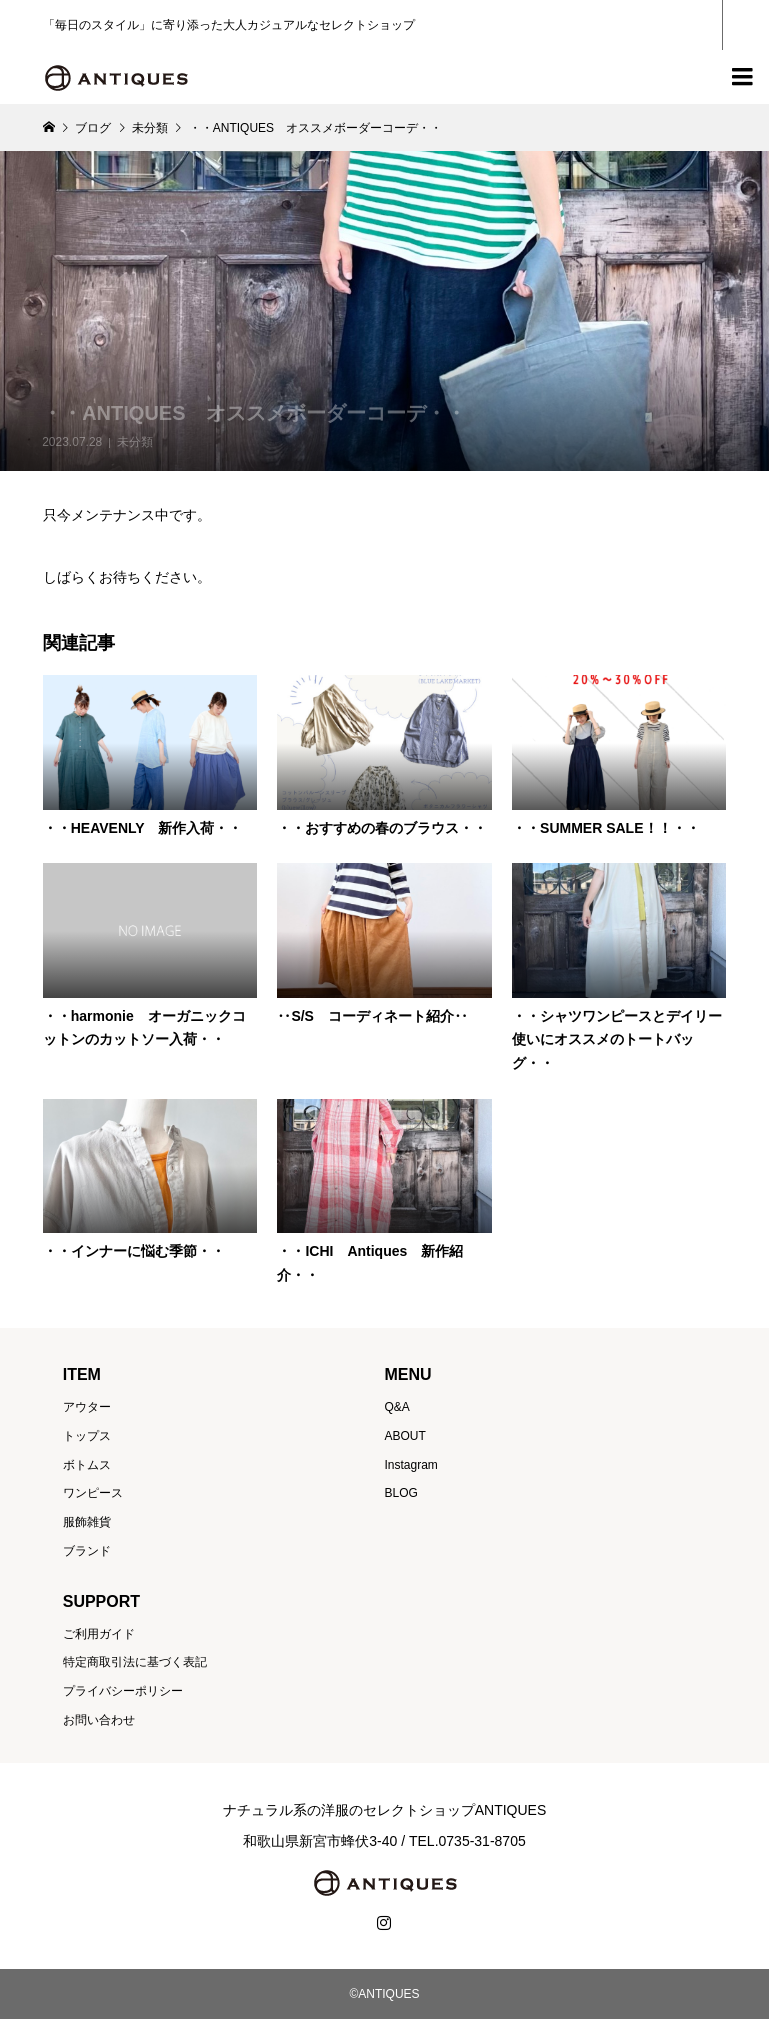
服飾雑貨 (87, 1522)
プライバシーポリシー (123, 1691)
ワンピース (93, 1493)
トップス (87, 1436)
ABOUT (404, 1436)
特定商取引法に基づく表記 (135, 1662)
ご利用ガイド (99, 1634)
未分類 (135, 442)
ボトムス (87, 1465)
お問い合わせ (99, 1720)
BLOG (400, 1493)
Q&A (396, 1407)
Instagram (410, 1465)
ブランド (87, 1551)
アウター (87, 1407)
